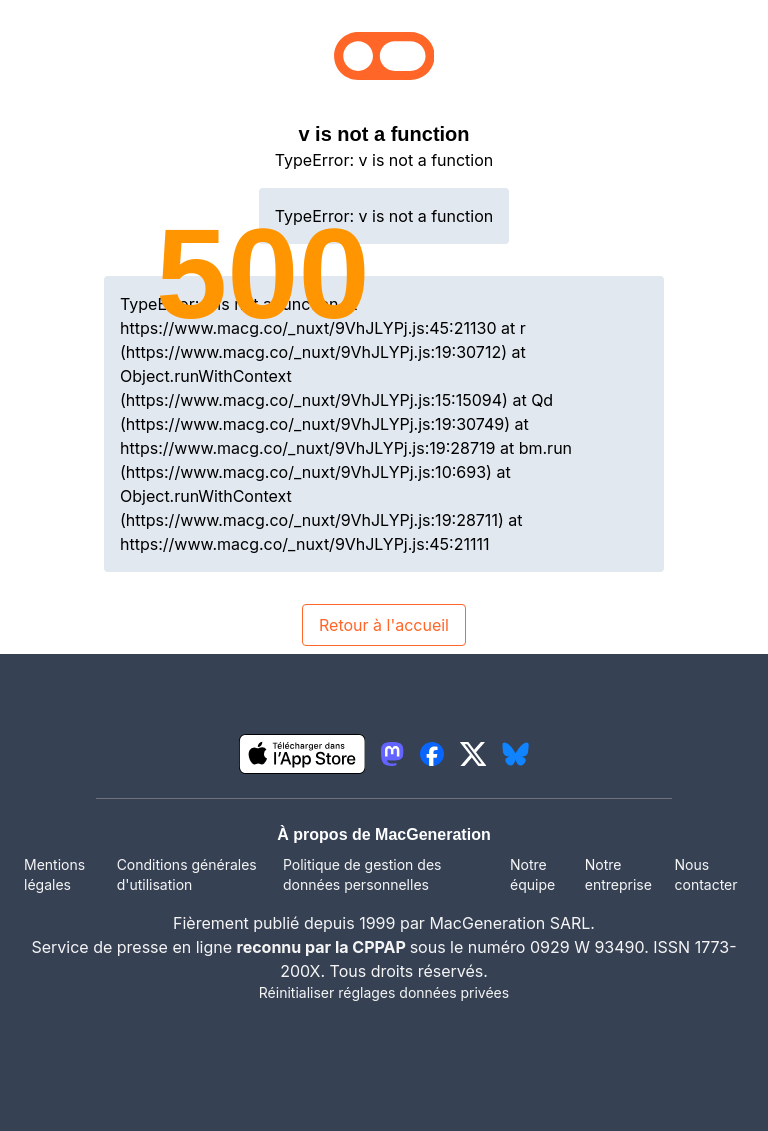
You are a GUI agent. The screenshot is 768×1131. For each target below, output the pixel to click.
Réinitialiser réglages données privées (384, 992)
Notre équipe (532, 874)
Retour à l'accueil (384, 625)
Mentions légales (54, 874)
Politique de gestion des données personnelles (362, 874)
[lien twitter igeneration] (473, 754)
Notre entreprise (618, 874)
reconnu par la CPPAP (323, 947)
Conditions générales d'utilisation (187, 874)
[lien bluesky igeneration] (515, 754)
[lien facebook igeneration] (432, 754)
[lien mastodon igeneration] (392, 754)
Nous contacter (705, 874)
